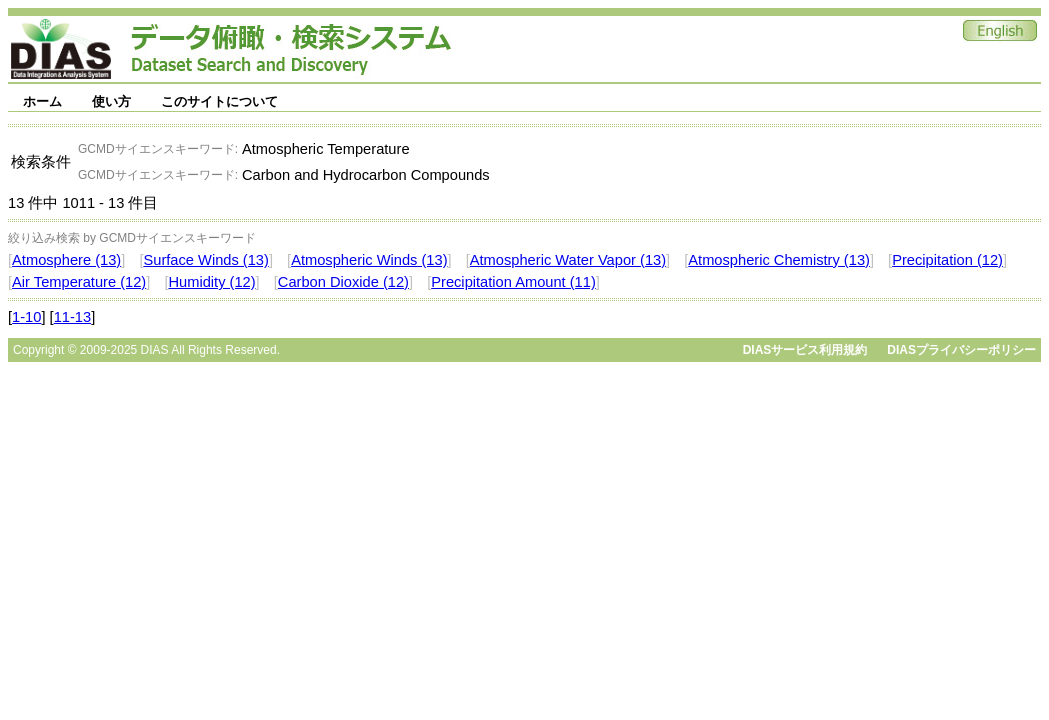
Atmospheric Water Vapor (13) (568, 260)
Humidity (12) (211, 282)
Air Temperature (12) (79, 282)
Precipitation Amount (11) (513, 282)
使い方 (111, 101)
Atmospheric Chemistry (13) (779, 260)
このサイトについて (219, 101)
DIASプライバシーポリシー (961, 350)
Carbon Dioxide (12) (343, 282)
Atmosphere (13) (66, 260)
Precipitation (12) (947, 260)
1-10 (26, 317)
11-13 (73, 317)
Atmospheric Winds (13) (369, 260)
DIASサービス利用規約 (805, 350)
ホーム (42, 101)
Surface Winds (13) (205, 260)
